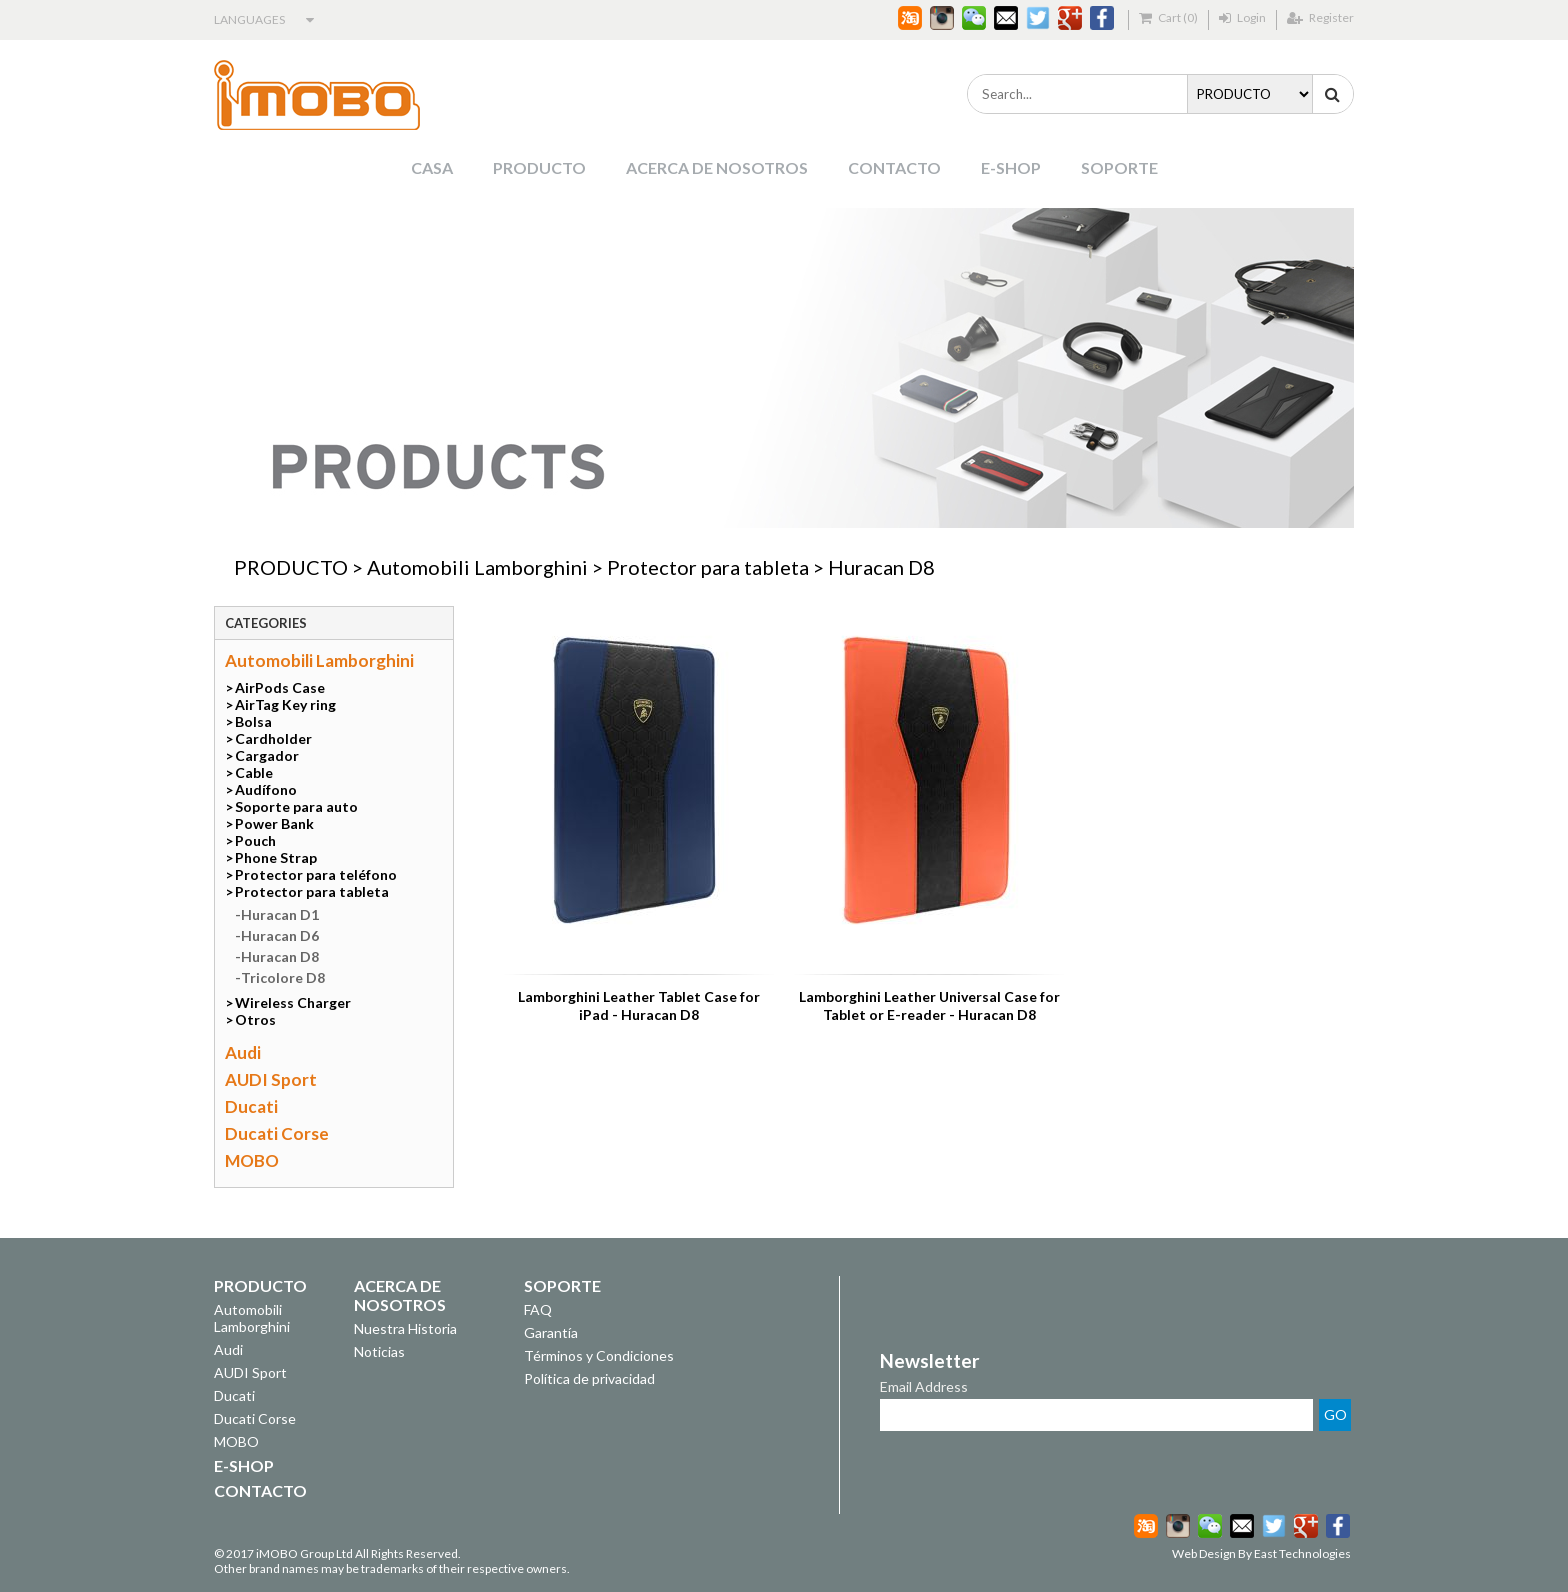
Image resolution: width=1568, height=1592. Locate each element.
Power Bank (274, 823)
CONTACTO (894, 167)
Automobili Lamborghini (477, 567)
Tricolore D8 (283, 977)
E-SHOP (1011, 167)
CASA (432, 167)
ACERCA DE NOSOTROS (717, 167)
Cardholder (273, 738)
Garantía (551, 1332)
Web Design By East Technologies (1261, 1553)
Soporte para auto (296, 806)
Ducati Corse (277, 1133)
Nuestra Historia (405, 1328)
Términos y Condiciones (599, 1355)
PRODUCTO (539, 167)
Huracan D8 (881, 567)
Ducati (251, 1106)
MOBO (252, 1160)
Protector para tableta (708, 567)
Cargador (267, 755)
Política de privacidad (589, 1378)
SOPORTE (1119, 167)
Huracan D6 (280, 935)
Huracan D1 (280, 914)
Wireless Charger (293, 1002)
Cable (254, 772)
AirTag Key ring (285, 704)
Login (1242, 17)
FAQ (538, 1309)
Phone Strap (276, 857)
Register (1320, 17)
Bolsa (253, 721)
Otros (255, 1019)
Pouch (255, 840)
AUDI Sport (271, 1079)
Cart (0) (1168, 17)
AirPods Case (280, 687)
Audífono (266, 789)
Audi (243, 1052)
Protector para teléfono (316, 874)
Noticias (379, 1351)
